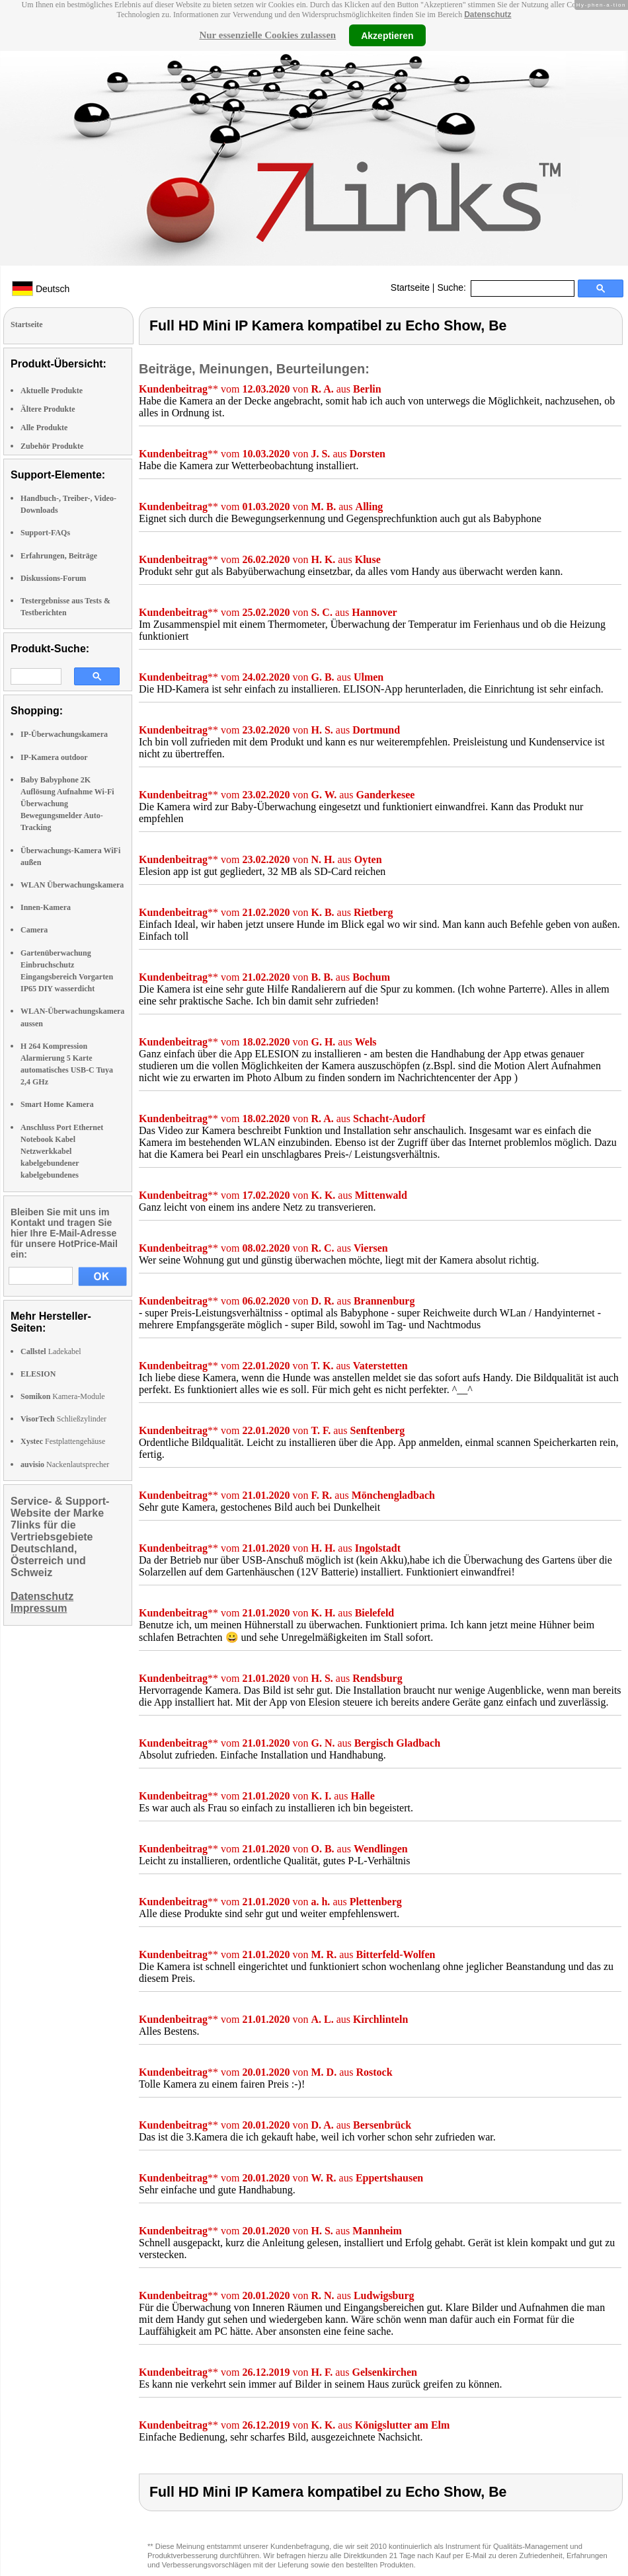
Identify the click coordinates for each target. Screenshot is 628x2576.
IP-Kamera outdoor (54, 757)
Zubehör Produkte (51, 446)
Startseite (410, 287)
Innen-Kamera (45, 907)
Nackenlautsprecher (64, 1464)
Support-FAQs (45, 532)
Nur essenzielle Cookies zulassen (267, 35)
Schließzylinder (63, 1418)
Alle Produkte (43, 427)
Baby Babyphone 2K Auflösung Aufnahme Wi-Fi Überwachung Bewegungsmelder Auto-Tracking (67, 804)
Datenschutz (487, 14)
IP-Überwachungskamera (64, 734)
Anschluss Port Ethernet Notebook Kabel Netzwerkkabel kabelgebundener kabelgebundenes (61, 1151)
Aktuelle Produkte (51, 390)
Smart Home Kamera (57, 1104)
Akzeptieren (387, 35)
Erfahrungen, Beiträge (58, 555)
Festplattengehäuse (62, 1441)
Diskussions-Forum (53, 578)
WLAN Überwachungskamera (72, 885)
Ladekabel (50, 1351)
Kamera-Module (62, 1396)
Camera (34, 929)
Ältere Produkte (47, 409)
